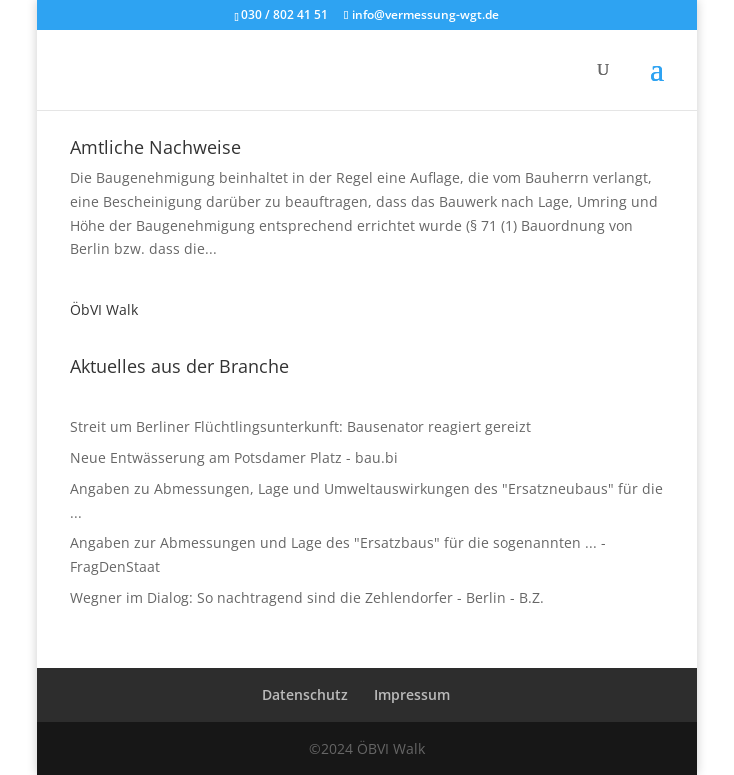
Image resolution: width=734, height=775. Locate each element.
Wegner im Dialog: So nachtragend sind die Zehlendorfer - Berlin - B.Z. (307, 597)
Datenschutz (305, 694)
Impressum (412, 694)
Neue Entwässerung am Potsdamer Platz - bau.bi (234, 457)
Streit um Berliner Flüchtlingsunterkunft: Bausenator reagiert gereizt (300, 426)
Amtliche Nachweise (155, 147)
